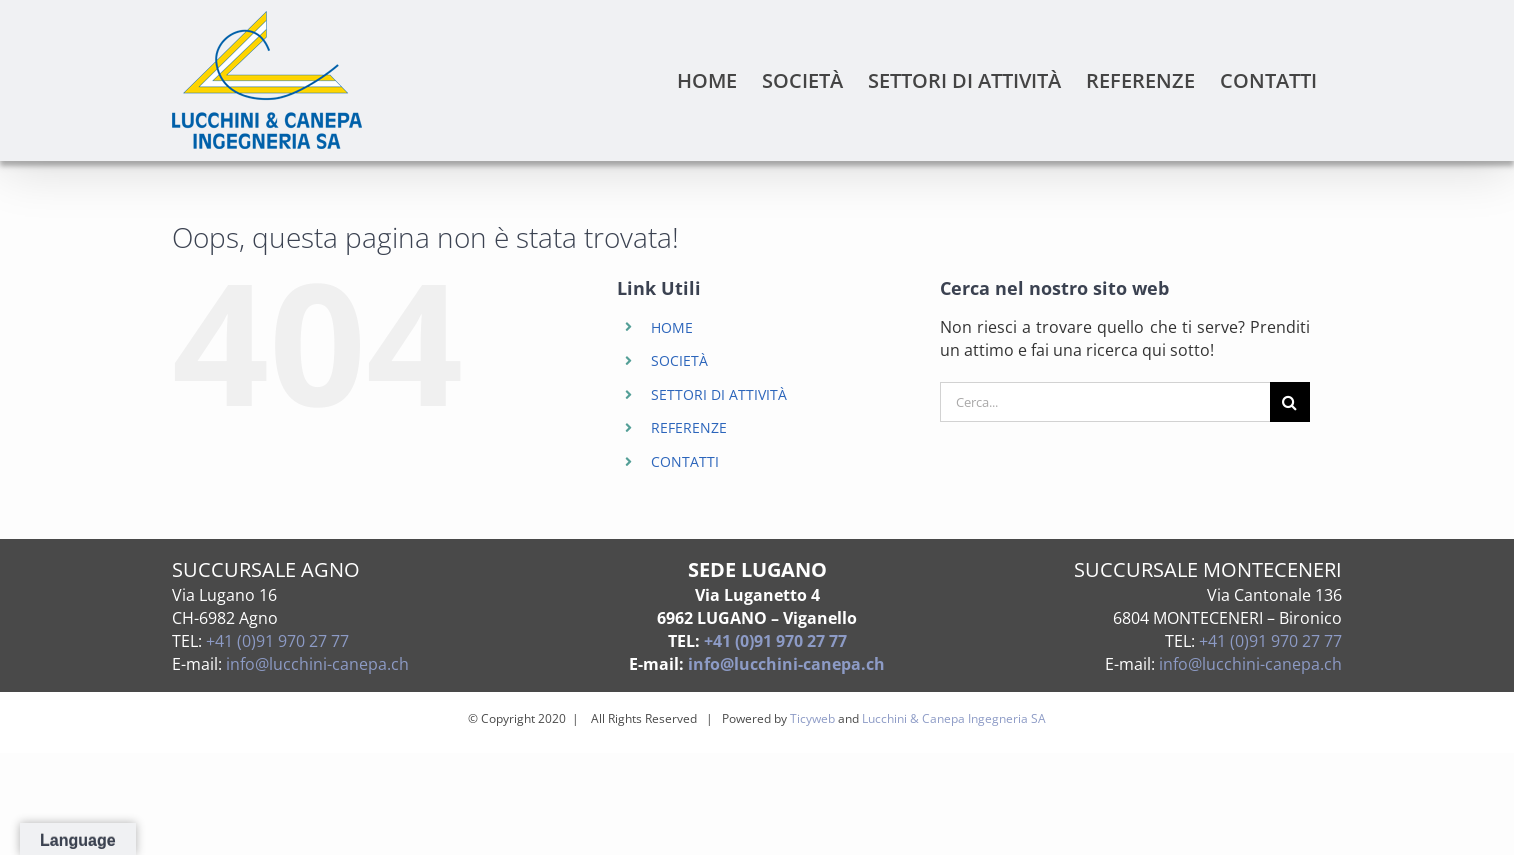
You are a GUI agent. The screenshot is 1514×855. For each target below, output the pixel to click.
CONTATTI (685, 461)
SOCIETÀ (679, 360)
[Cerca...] (1105, 402)
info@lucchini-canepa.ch (317, 664)
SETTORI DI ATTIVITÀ (719, 394)
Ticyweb (812, 718)
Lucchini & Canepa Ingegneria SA (954, 718)
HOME (672, 327)
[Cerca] (1290, 402)
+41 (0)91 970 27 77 (277, 641)
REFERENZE (689, 427)
